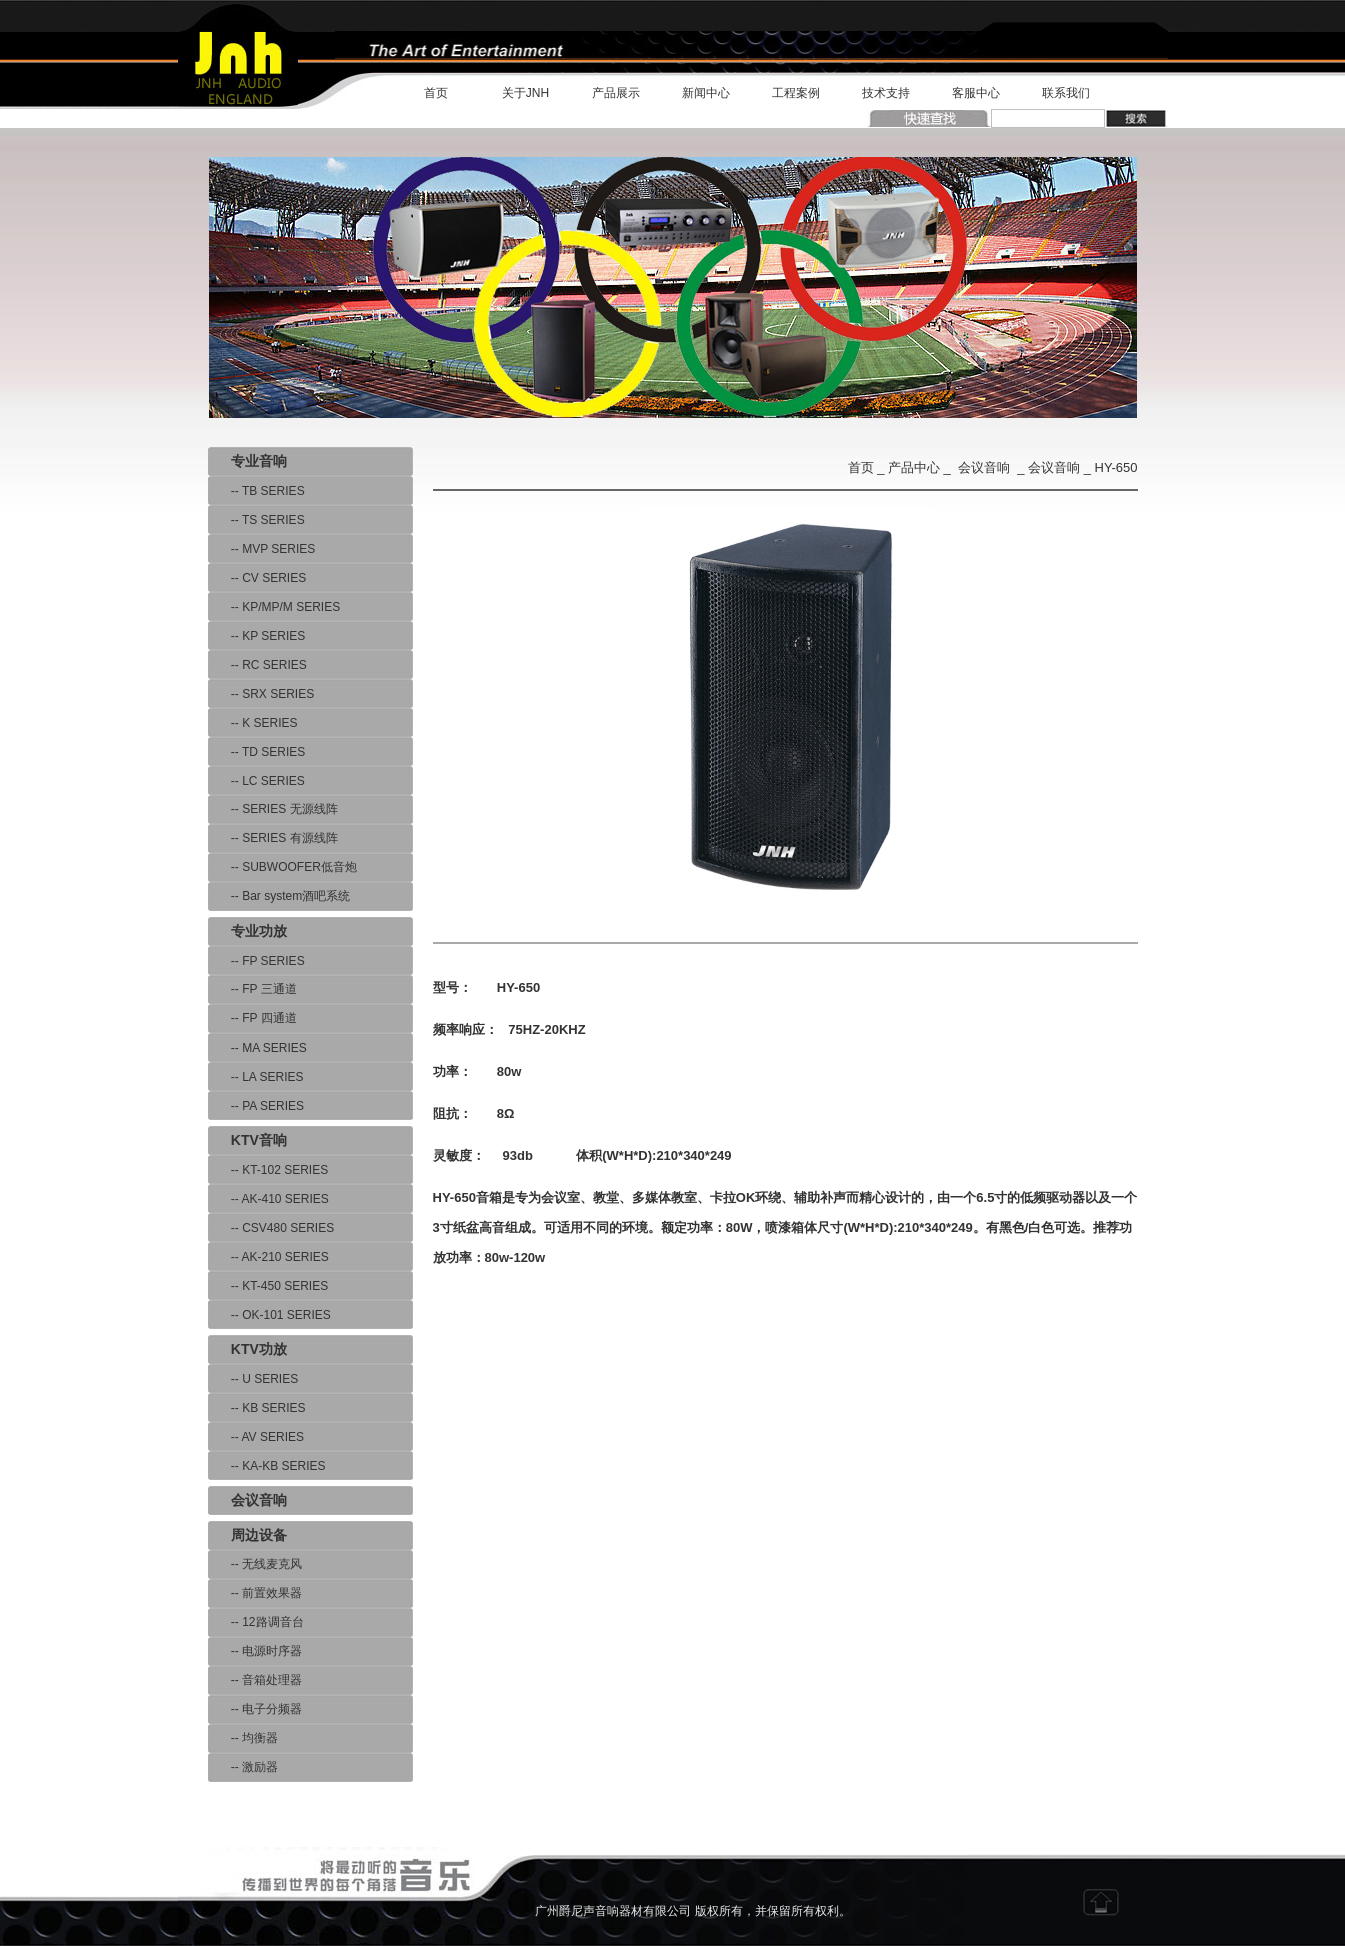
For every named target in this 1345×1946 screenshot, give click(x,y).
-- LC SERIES (256, 781)
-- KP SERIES (257, 636)
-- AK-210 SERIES (268, 1257)
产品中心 (914, 467)
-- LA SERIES (256, 1077)
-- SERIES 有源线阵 (273, 838)
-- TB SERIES (256, 491)
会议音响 (984, 467)
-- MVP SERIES (262, 549)
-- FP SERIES (256, 961)
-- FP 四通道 (252, 1018)
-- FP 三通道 (252, 989)
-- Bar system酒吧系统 (279, 896)
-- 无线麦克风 (255, 1564)
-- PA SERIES (256, 1106)
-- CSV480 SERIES (271, 1228)
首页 (436, 93)
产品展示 (616, 93)
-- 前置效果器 (255, 1593)
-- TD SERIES (257, 752)
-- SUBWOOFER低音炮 (282, 867)
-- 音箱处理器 (255, 1680)
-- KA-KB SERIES (267, 1466)
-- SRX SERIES (261, 694)
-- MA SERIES (257, 1048)
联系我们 (1066, 93)
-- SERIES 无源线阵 (273, 809)
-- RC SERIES (257, 665)
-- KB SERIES (257, 1408)
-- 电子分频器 (255, 1709)
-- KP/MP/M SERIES (274, 607)
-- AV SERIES (256, 1437)
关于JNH (525, 93)
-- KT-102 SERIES (268, 1170)
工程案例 (796, 93)
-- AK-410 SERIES (268, 1199)
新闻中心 (706, 93)
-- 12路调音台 (256, 1622)
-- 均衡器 (243, 1738)
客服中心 (976, 93)
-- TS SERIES (256, 520)
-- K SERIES (253, 723)
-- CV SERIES (257, 578)
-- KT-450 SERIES (268, 1286)
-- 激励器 (243, 1767)
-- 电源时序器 (255, 1651)
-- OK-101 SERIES (269, 1315)
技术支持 (886, 93)
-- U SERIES (253, 1379)
